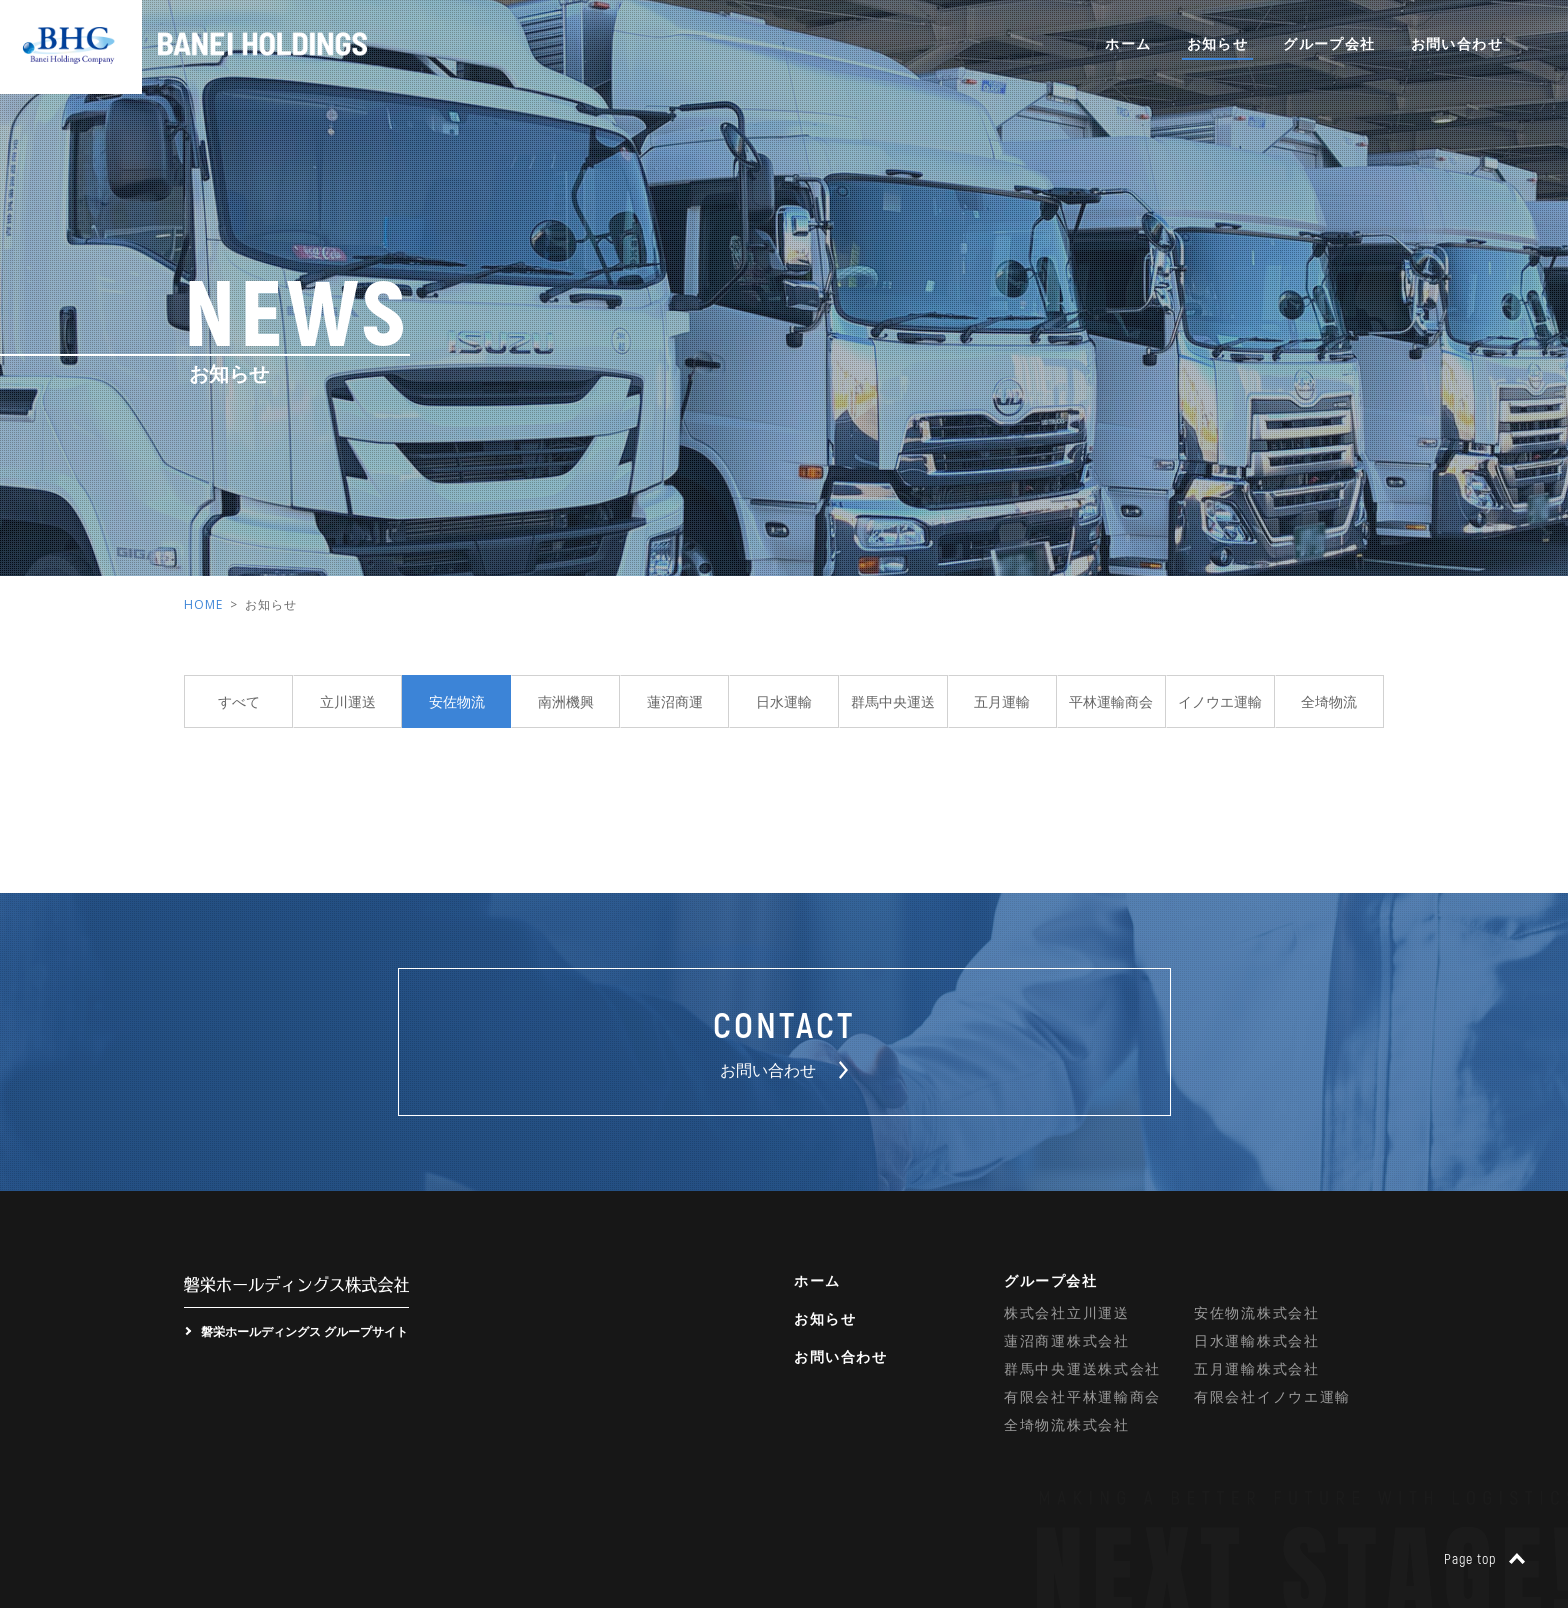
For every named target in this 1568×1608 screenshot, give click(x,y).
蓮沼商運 (675, 701)
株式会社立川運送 (1067, 1312)
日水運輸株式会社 (1257, 1340)
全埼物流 (1329, 701)
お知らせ (1218, 43)
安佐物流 (457, 701)
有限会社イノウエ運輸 (1272, 1396)
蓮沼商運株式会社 (1067, 1340)
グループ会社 (1329, 43)
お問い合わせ (1457, 43)
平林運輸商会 (1111, 701)
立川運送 (348, 701)
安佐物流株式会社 (1257, 1312)
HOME (203, 604)
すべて (239, 701)
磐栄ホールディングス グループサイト (304, 1331)
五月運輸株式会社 (1257, 1368)
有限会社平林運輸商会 (1082, 1396)
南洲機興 (566, 701)
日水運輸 (784, 701)
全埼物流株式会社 (1067, 1424)
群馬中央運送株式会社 (1082, 1368)
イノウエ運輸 (1220, 701)
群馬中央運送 (893, 701)
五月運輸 (1002, 701)
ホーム (1128, 43)
